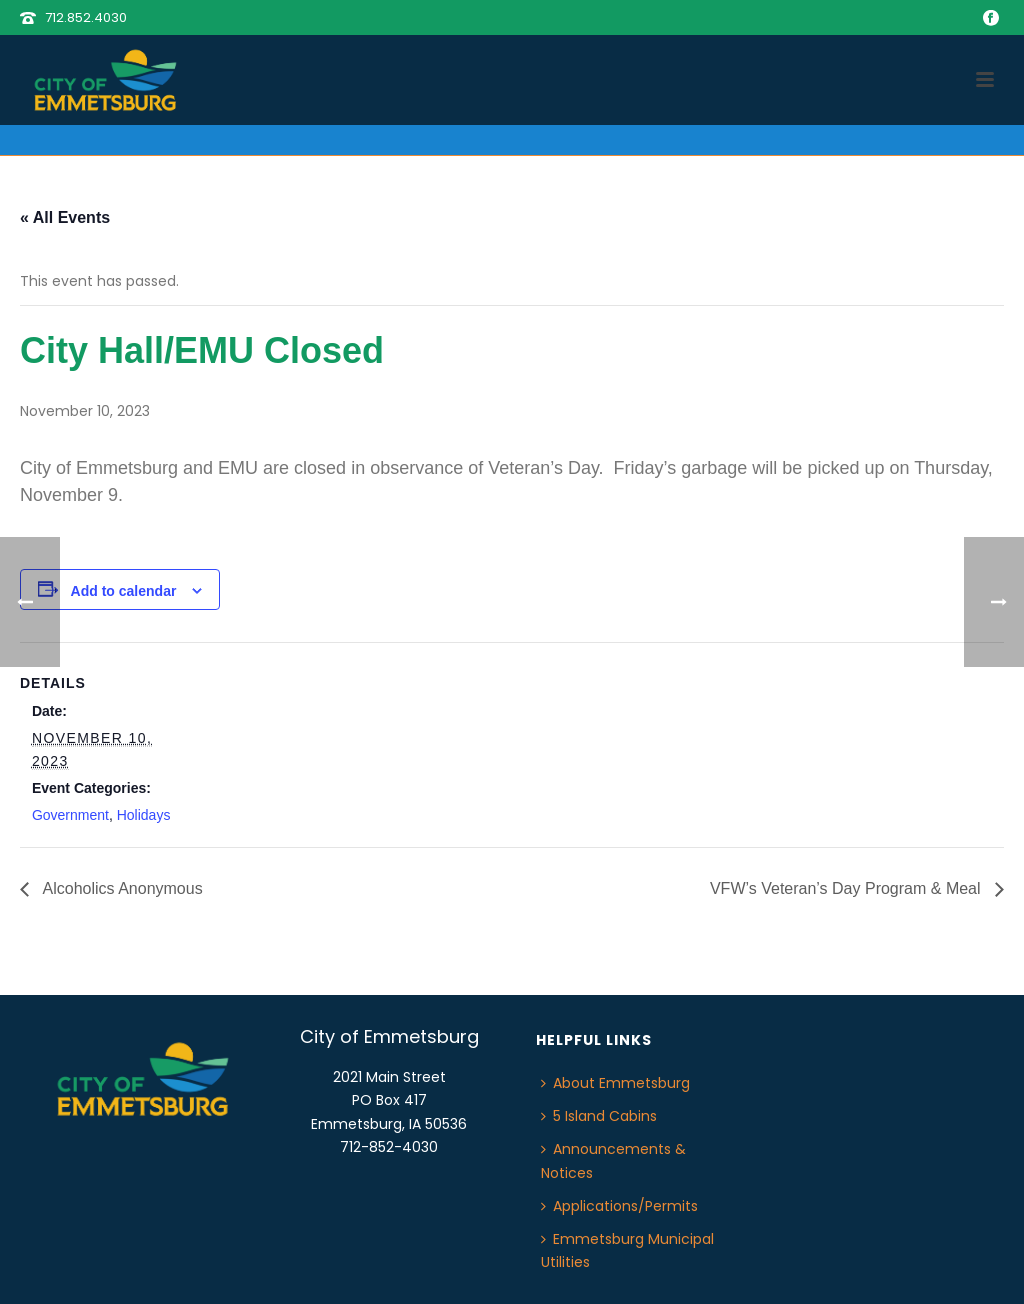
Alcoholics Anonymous (121, 888)
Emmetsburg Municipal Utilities (627, 1250)
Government (70, 815)
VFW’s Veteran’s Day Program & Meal (847, 888)
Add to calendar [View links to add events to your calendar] (124, 591)
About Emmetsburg (615, 1083)
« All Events (65, 217)
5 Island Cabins (599, 1116)
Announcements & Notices (613, 1160)
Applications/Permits (619, 1206)
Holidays (144, 815)
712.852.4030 (86, 17)
